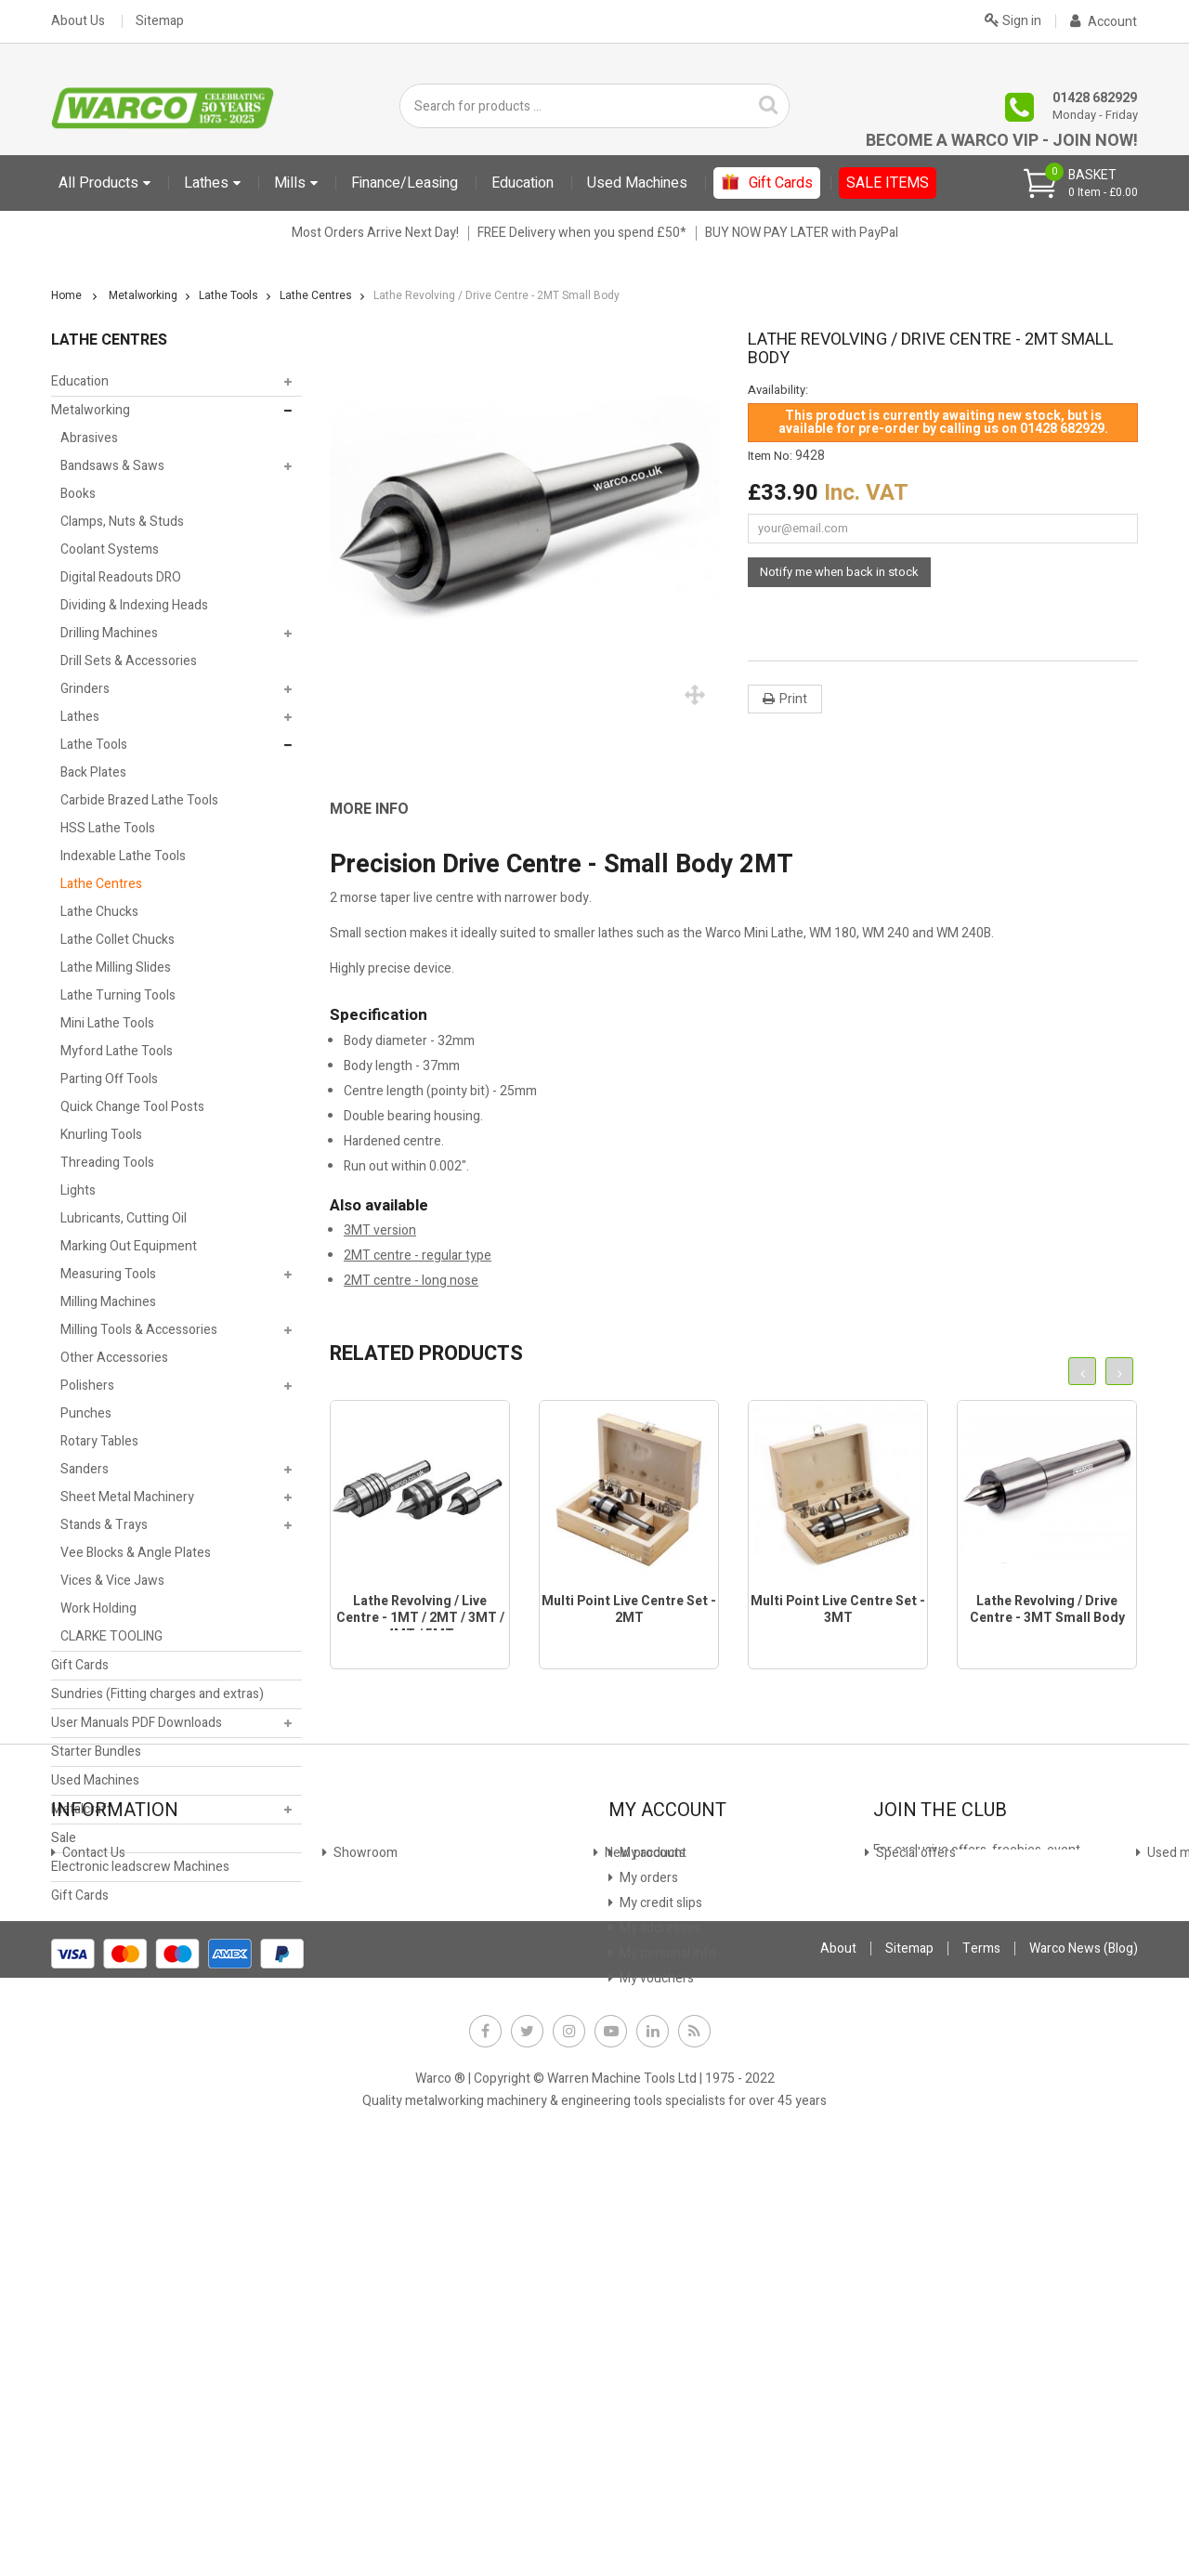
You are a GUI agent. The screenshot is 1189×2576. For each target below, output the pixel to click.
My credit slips (659, 2152)
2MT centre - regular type (417, 1255)
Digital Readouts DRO (120, 577)
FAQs (76, 2252)
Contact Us (92, 2102)
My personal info (666, 2202)
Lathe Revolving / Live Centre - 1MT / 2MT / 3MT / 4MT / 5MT (420, 1617)
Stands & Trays (104, 1525)
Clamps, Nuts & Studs (122, 521)
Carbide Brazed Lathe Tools (139, 800)
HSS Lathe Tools (107, 828)
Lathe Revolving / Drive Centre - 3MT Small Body (1047, 1609)
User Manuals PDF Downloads (136, 1723)
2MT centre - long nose (411, 1280)
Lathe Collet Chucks (117, 939)
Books (78, 493)
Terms (981, 2375)
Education (80, 381)
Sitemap (160, 21)
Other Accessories (114, 1357)
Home (66, 295)
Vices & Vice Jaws (112, 1580)
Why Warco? (96, 2277)
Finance (354, 2102)
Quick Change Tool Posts (132, 1107)
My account (651, 2102)
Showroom (92, 2127)
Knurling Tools (101, 1134)
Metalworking (90, 410)
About (838, 2375)
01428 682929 (1094, 98)
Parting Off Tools (109, 1079)
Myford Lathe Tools (116, 1051)
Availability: (778, 390)
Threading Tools (107, 1162)
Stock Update (371, 2152)
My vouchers (655, 2227)
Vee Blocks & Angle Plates (135, 1553)
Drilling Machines (109, 633)
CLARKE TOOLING (111, 1636)
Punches (85, 1413)
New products (101, 2152)
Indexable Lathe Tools (123, 856)
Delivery (84, 2227)
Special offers (100, 2177)
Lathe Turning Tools (118, 995)
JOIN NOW (914, 2170)
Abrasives (89, 438)
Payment (358, 2177)
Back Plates (93, 772)
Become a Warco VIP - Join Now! (1002, 140)
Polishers (87, 1385)
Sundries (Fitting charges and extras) (157, 1694)
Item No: (770, 456)
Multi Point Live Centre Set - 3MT (838, 1609)
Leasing (354, 2127)
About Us (78, 21)
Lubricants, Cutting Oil (123, 1218)
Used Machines (95, 1780)
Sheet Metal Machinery (127, 1497)
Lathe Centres (101, 884)
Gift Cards (80, 1665)
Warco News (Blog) (385, 2252)
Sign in (1013, 19)
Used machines (104, 2202)
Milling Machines (108, 1302)
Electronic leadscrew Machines (140, 1866)
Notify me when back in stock (839, 572)
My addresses (658, 2177)
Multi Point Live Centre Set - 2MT (629, 1609)
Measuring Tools (108, 1274)
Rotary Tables (99, 1441)
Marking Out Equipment (128, 1246)
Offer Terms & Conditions (406, 2227)
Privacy (353, 2202)
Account (1103, 22)
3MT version (380, 1230)
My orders (647, 2127)
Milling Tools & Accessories (138, 1330)
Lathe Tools (93, 744)
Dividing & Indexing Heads (134, 605)
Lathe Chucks (99, 912)
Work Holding (98, 1608)
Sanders (84, 1469)
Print (793, 699)
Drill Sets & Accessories (128, 661)
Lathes (79, 716)
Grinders (85, 689)
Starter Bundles (96, 1751)
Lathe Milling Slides (115, 967)
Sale (63, 1838)
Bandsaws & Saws (112, 466)
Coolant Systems (109, 549)
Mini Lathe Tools (107, 1023)
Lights (78, 1190)
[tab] (383, 809)
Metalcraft (81, 1809)
